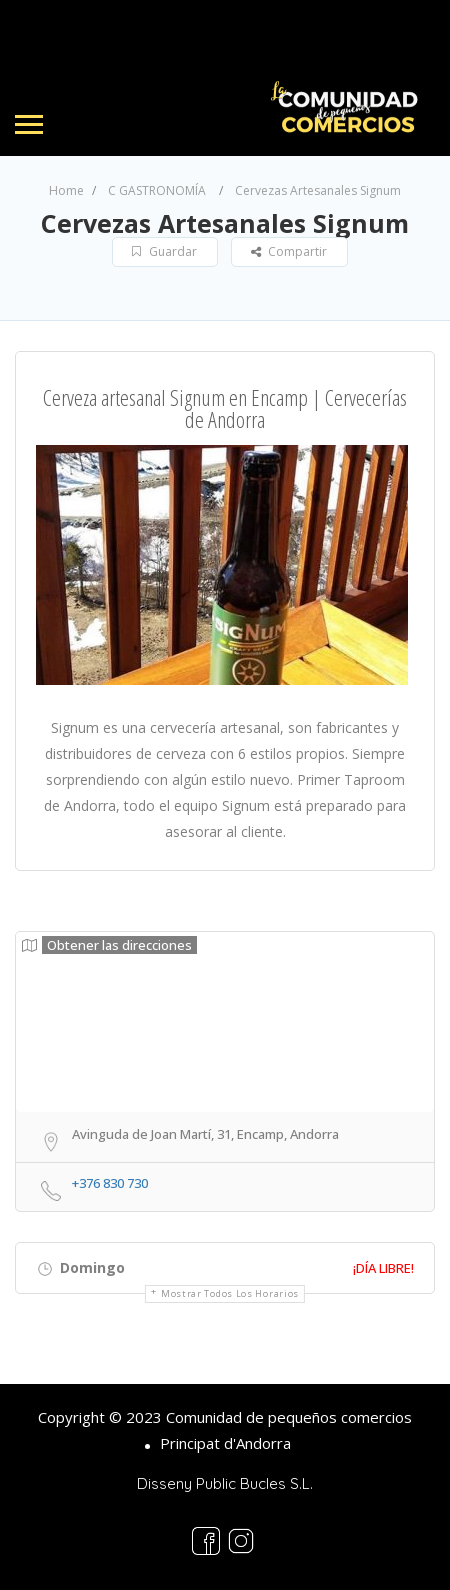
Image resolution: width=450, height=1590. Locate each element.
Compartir (289, 251)
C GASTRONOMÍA (157, 190)
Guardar (164, 251)
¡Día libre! (383, 1268)
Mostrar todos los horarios (230, 1293)
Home (66, 190)
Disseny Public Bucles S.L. (225, 1483)
